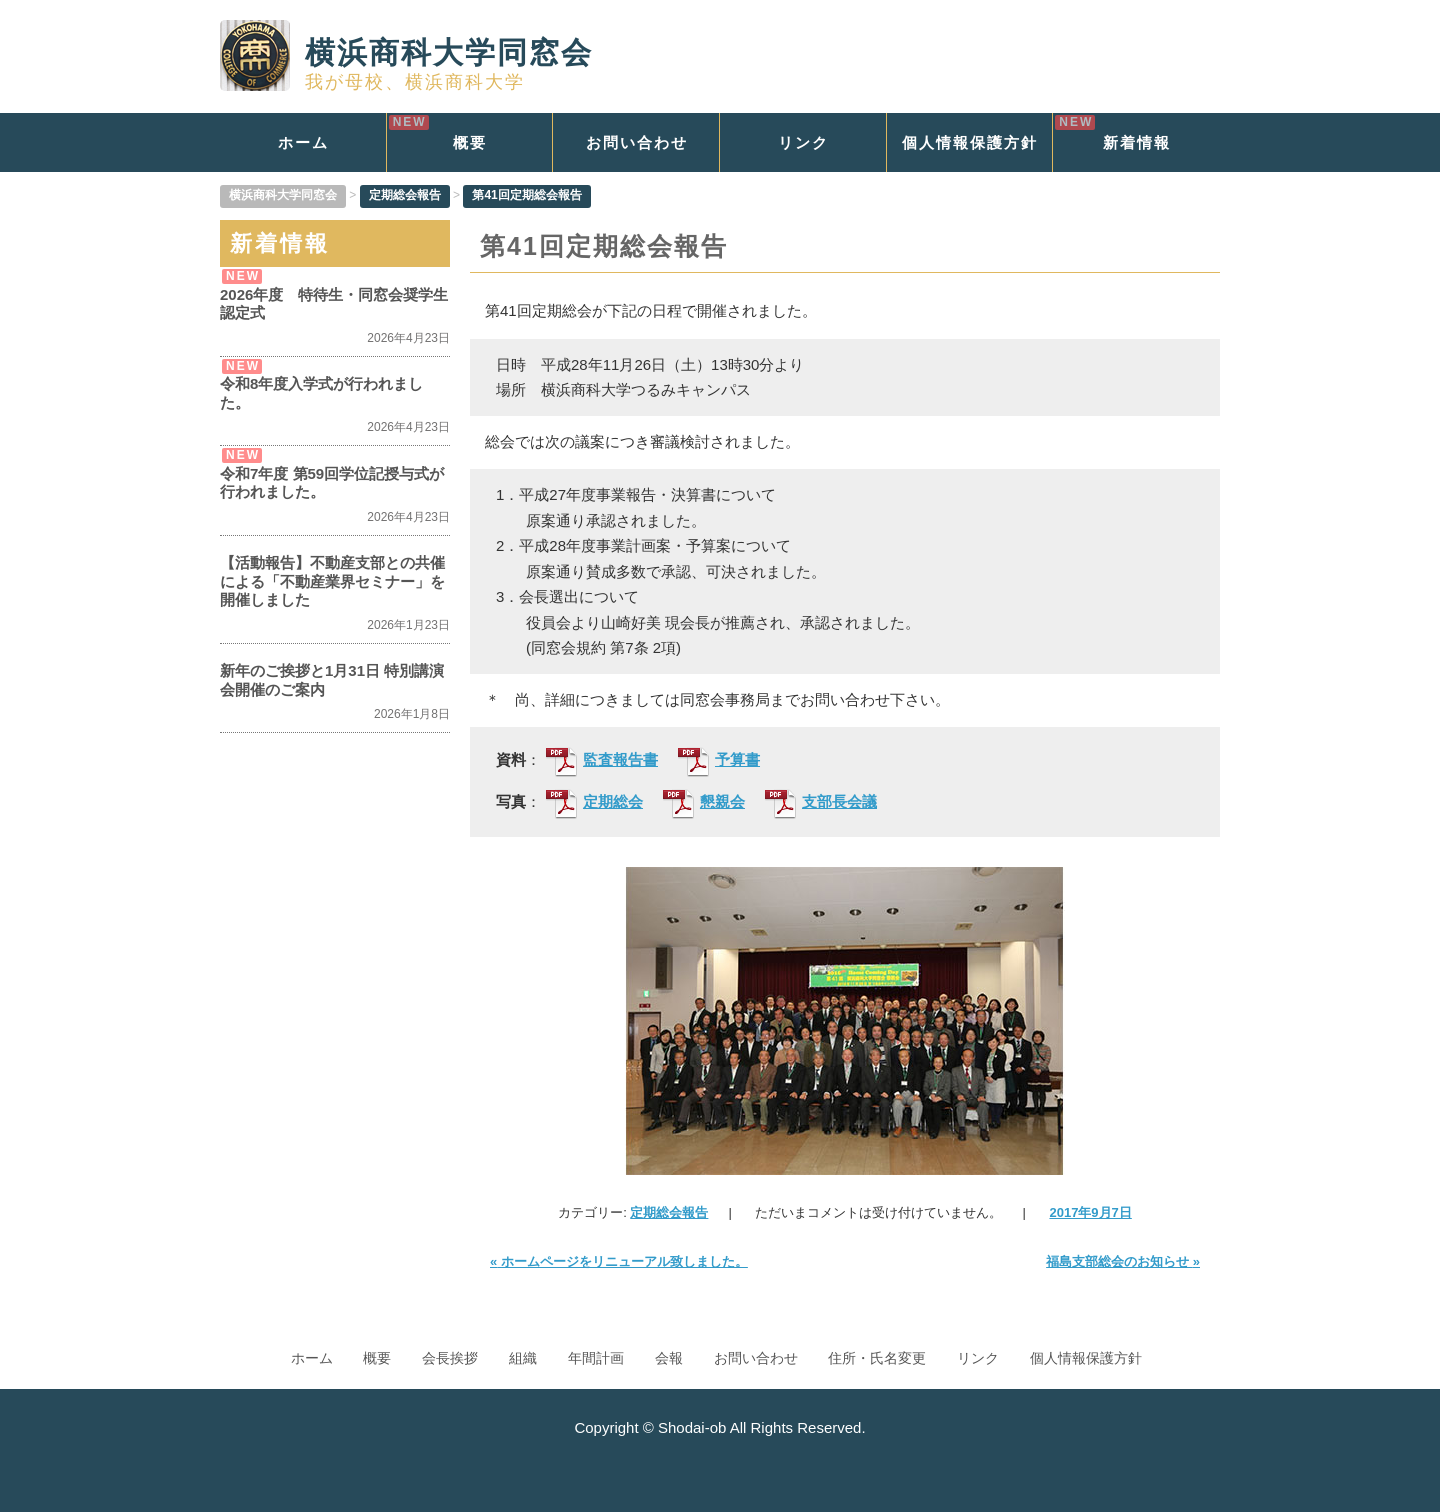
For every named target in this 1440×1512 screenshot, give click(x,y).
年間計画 (596, 1358)
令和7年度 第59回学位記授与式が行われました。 (332, 482)
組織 (523, 1358)
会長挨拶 (450, 1358)
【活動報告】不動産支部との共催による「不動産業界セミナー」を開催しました (332, 581)
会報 (669, 1358)
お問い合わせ (637, 142)
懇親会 (704, 803)
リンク (803, 142)
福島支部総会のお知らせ (1123, 1261)
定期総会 (594, 803)
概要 (470, 142)
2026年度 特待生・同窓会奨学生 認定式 (335, 303)
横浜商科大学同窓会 (406, 52)
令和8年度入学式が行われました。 (321, 392)
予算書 (719, 761)
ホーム (303, 142)
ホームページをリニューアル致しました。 (619, 1261)
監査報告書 (602, 761)
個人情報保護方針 (970, 142)
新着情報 (1137, 142)
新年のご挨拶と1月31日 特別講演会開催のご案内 (332, 679)
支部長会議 (821, 803)
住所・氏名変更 (877, 1358)
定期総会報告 (669, 1212)
